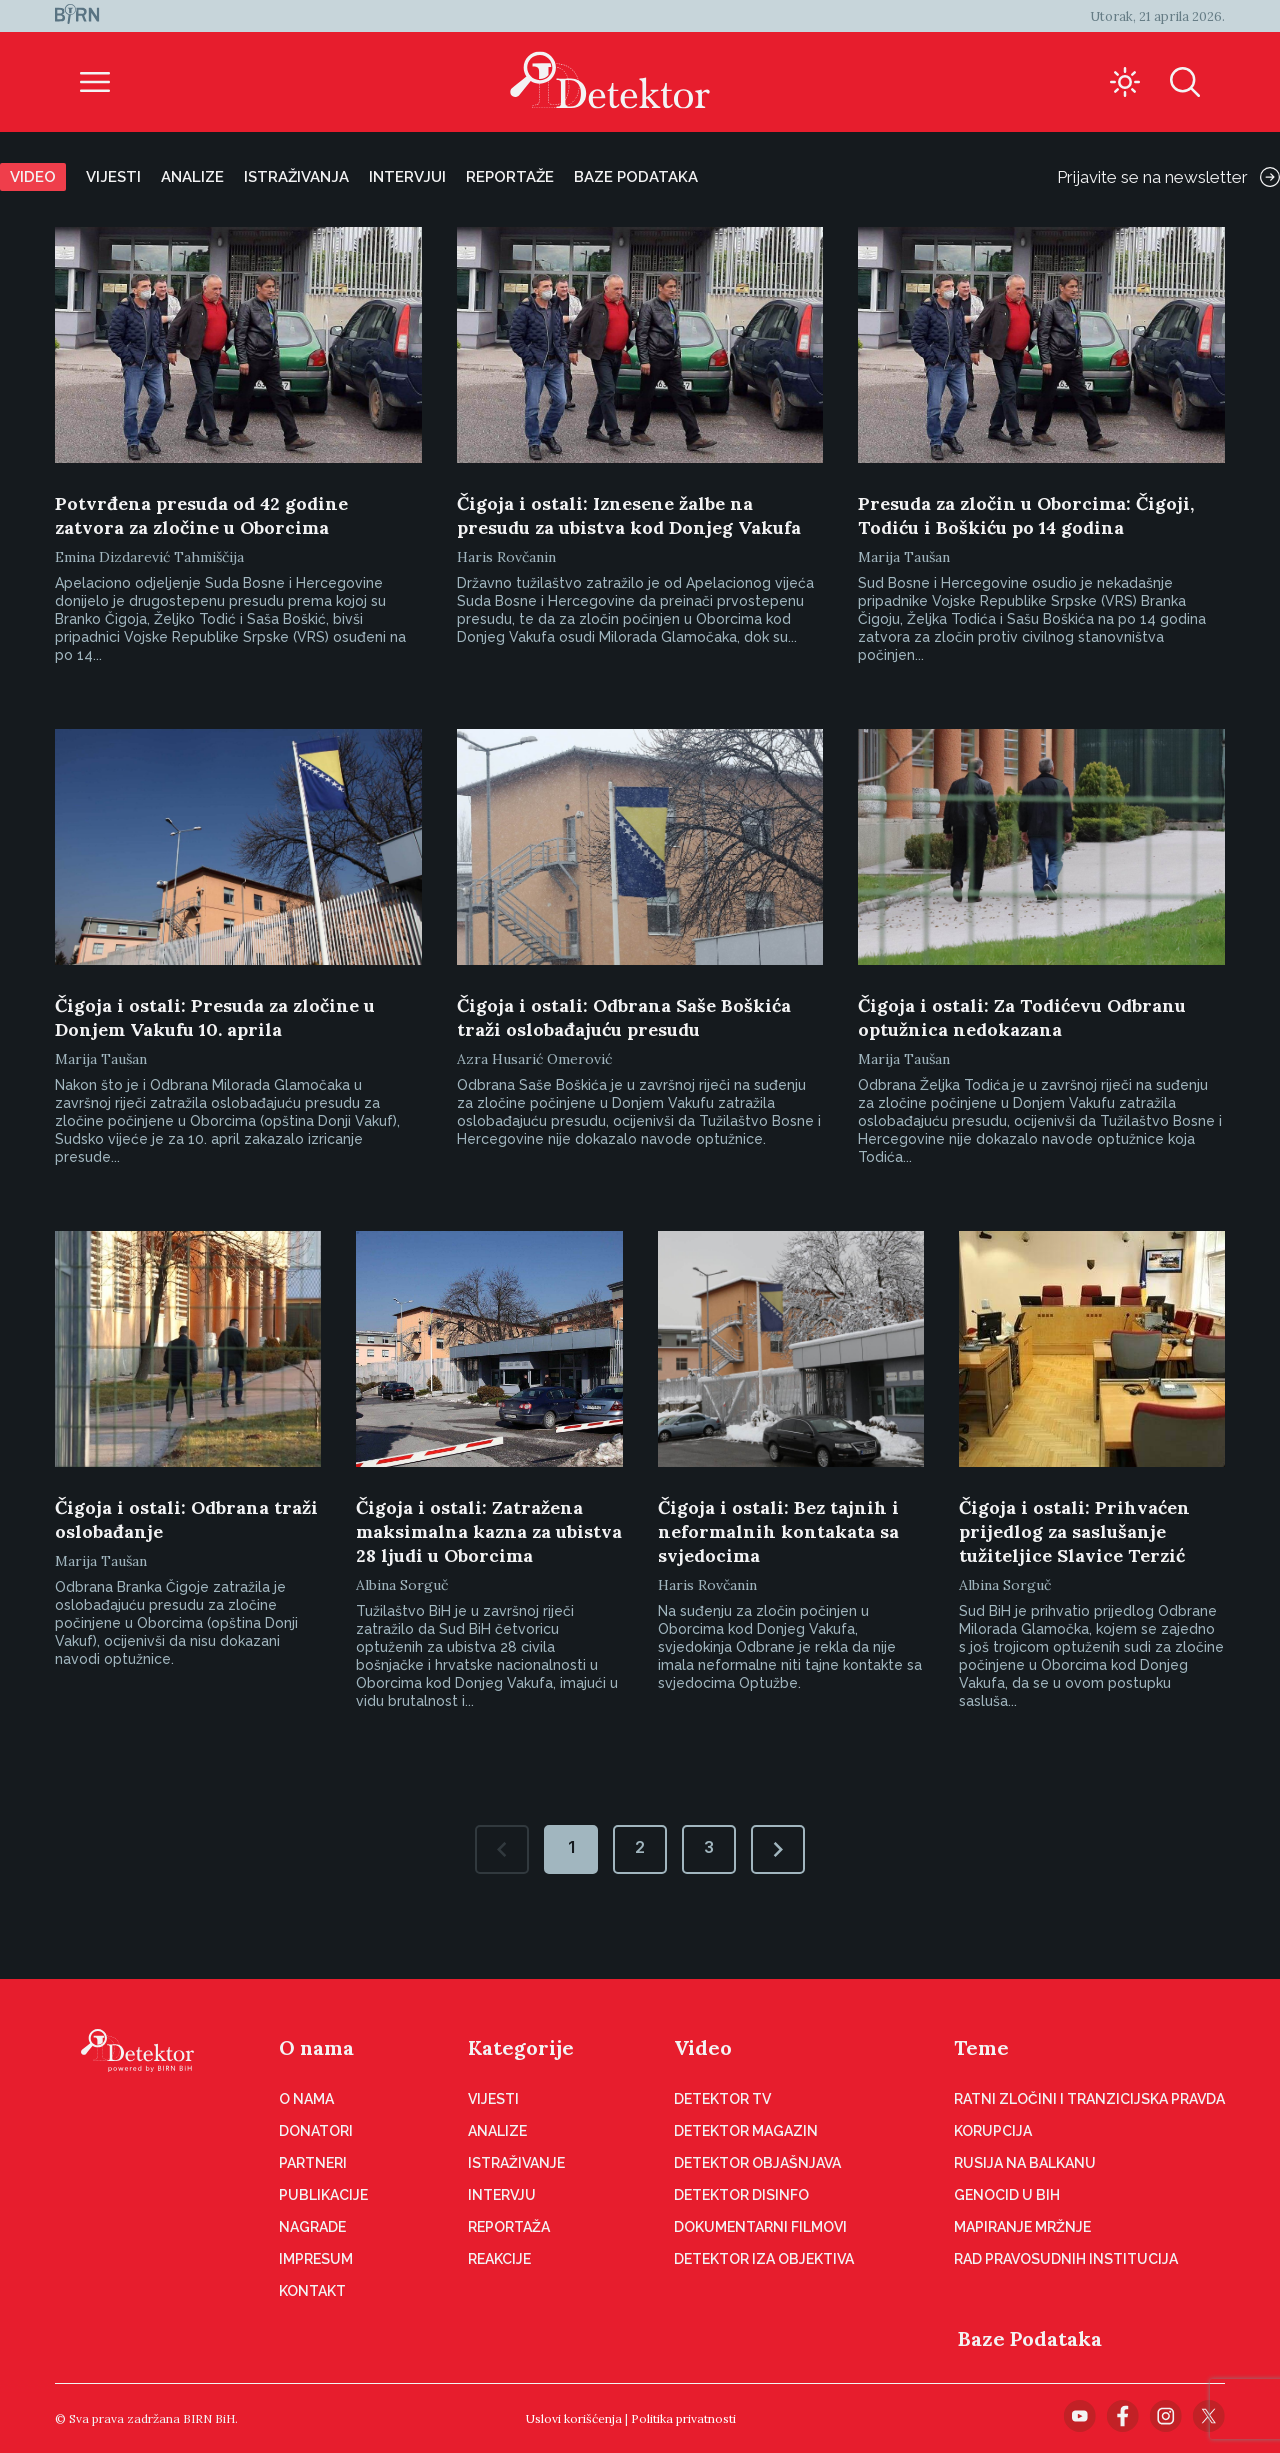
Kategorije (521, 2047)
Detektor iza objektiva (764, 2259)
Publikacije (323, 2195)
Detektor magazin (746, 2131)
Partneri (313, 2163)
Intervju (502, 2195)
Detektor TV (722, 2099)
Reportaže (510, 177)
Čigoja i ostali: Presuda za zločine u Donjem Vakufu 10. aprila (215, 1017)
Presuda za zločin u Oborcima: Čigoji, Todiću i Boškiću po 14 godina (1026, 515)
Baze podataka (636, 177)
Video (33, 177)
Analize (192, 177)
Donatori (316, 2131)
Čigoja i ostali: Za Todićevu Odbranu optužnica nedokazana (1022, 1017)
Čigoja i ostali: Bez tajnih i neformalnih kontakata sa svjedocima (778, 1531)
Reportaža (509, 2227)
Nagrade (312, 2227)
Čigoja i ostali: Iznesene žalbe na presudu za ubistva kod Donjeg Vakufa (629, 515)
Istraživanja (296, 177)
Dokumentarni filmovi (760, 2227)
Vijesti (113, 177)
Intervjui (407, 177)
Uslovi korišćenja (574, 2418)
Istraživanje (516, 2163)
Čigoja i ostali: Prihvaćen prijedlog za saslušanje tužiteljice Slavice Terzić (1074, 1531)
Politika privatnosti (683, 2418)
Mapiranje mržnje (1022, 2227)
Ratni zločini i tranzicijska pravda (1089, 2099)
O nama (316, 2047)
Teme (981, 2047)
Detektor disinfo (741, 2195)
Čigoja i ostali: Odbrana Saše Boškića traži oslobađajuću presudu (624, 1017)
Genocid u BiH (1007, 2195)
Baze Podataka (1030, 2338)
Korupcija (993, 2131)
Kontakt (312, 2291)
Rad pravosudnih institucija (1066, 2259)
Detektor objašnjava (757, 2163)
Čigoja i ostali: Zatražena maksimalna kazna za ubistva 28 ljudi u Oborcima (489, 1531)
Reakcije (499, 2259)
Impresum (316, 2259)
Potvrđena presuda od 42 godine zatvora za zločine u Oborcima (201, 515)
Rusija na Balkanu (1025, 2163)
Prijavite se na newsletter (1168, 177)
